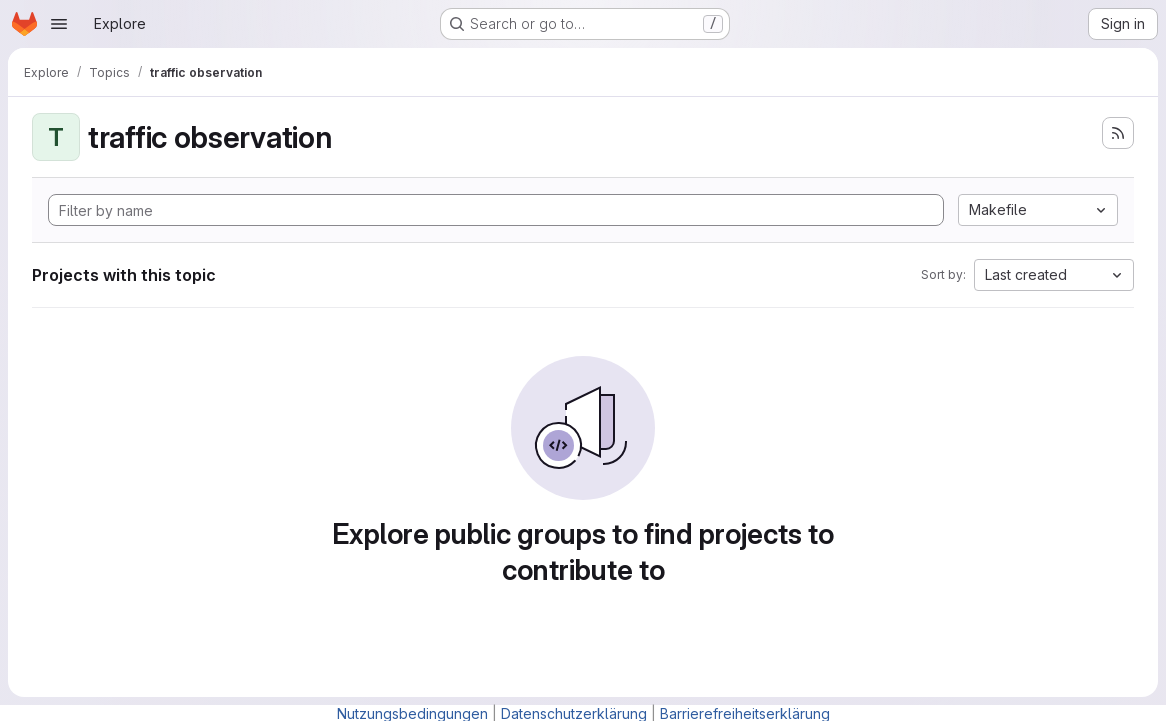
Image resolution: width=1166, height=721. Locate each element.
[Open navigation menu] (59, 24)
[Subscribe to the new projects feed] (1118, 133)
